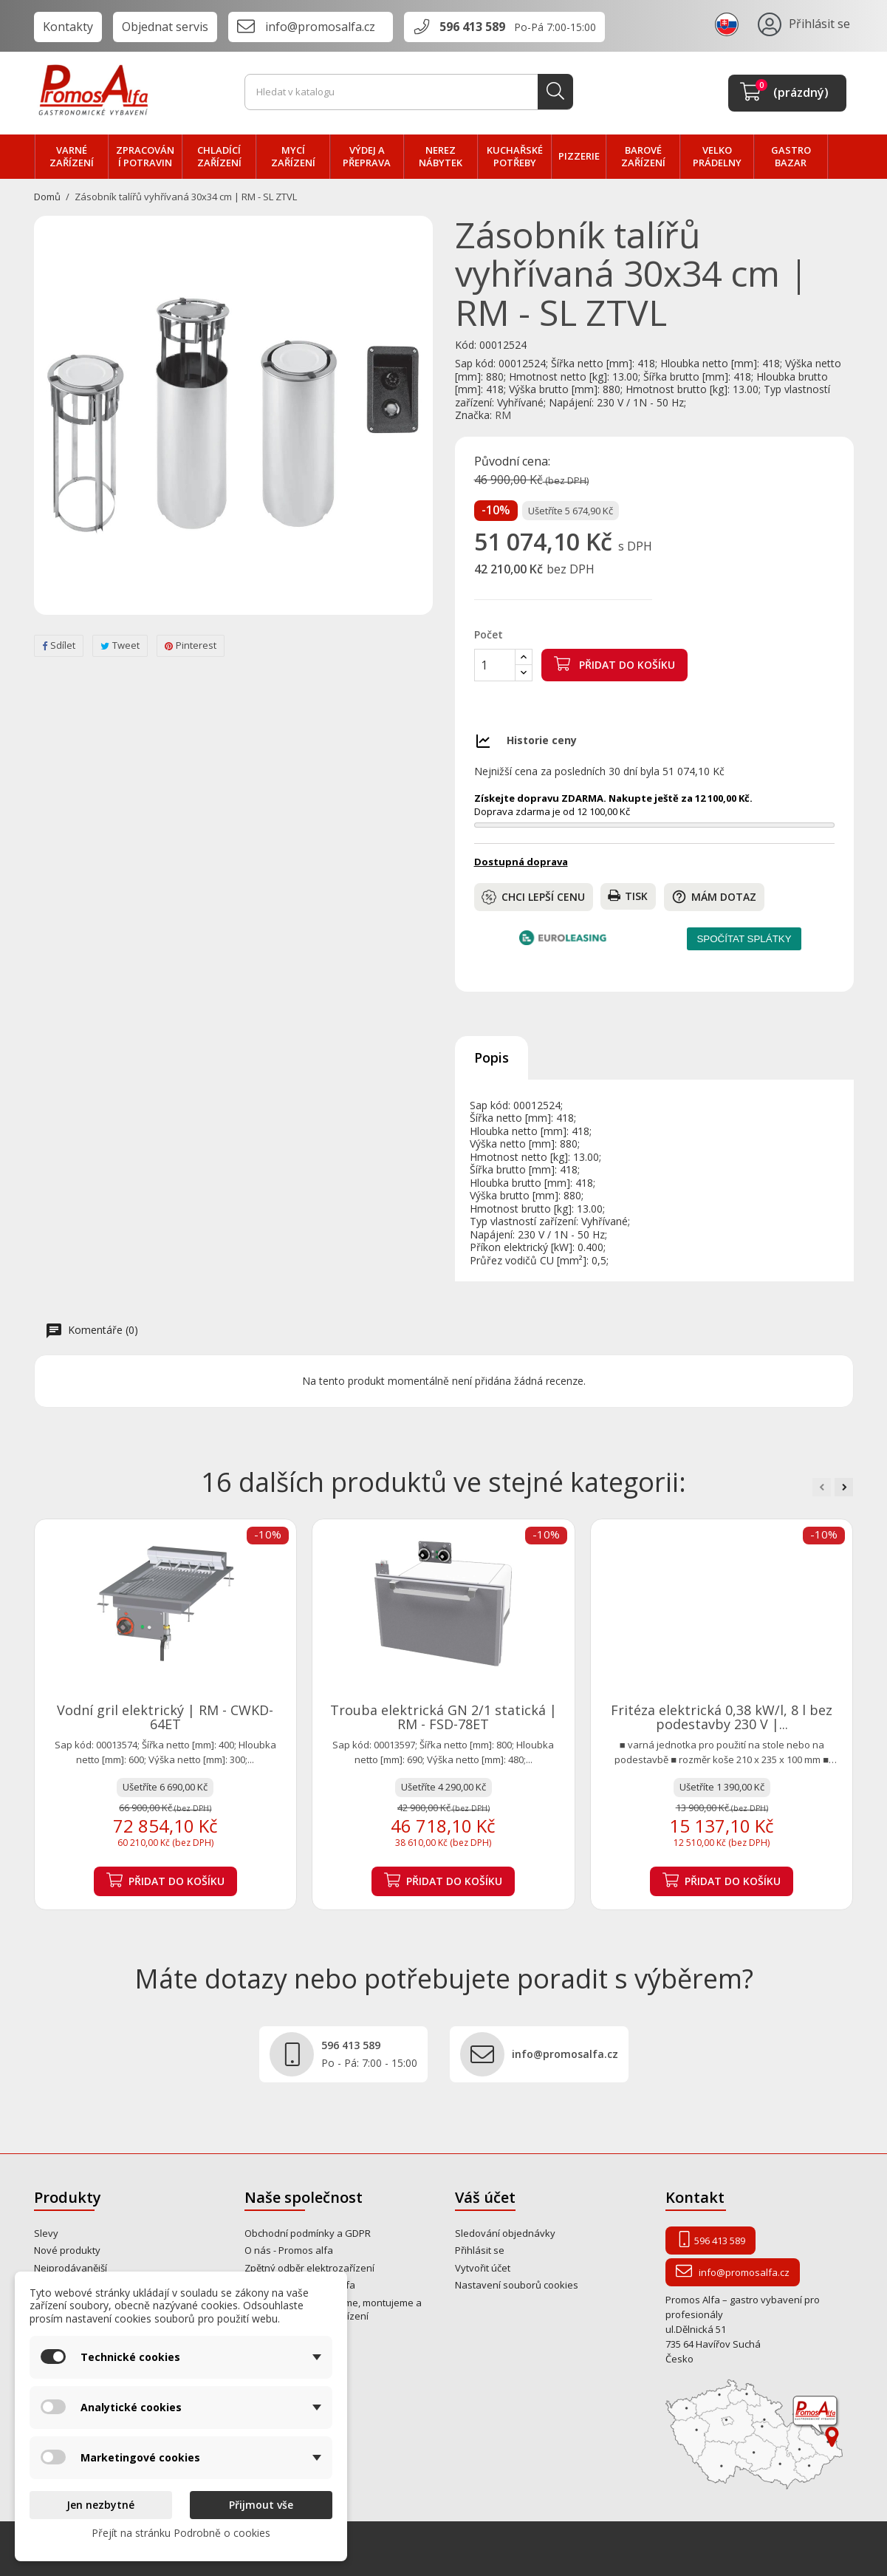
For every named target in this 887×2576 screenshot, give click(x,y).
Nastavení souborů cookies (516, 2285)
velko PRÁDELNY (717, 156)
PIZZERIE (579, 156)
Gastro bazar (791, 156)
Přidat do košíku (614, 663)
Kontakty (68, 26)
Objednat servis (165, 26)
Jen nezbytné (100, 2505)
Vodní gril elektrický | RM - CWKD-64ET (165, 1717)
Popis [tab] (491, 1057)
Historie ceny (542, 740)
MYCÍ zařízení (293, 156)
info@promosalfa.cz (320, 26)
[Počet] (495, 665)
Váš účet (485, 2197)
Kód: (465, 345)
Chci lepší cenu (533, 897)
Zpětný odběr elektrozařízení (309, 2268)
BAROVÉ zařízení (643, 156)
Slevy (46, 2233)
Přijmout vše (261, 2505)
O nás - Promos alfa (288, 2250)
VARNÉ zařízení (71, 156)
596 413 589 (472, 26)
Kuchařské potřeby (515, 156)
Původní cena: (512, 461)
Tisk (628, 896)
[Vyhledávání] (408, 92)
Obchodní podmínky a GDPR (307, 2233)
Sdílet (58, 645)
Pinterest (190, 645)
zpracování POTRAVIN (145, 156)
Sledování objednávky (505, 2233)
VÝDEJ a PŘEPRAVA (367, 156)
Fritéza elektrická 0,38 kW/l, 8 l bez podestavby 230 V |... (721, 1717)
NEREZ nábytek (440, 156)
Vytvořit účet (482, 2268)
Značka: (473, 415)
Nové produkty (67, 2250)
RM (503, 415)
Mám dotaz (713, 896)
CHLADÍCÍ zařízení (219, 156)
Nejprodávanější (70, 2268)
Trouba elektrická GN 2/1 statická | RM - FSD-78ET (443, 1717)
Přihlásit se (479, 2250)
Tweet (120, 645)
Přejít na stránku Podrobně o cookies (181, 2533)
